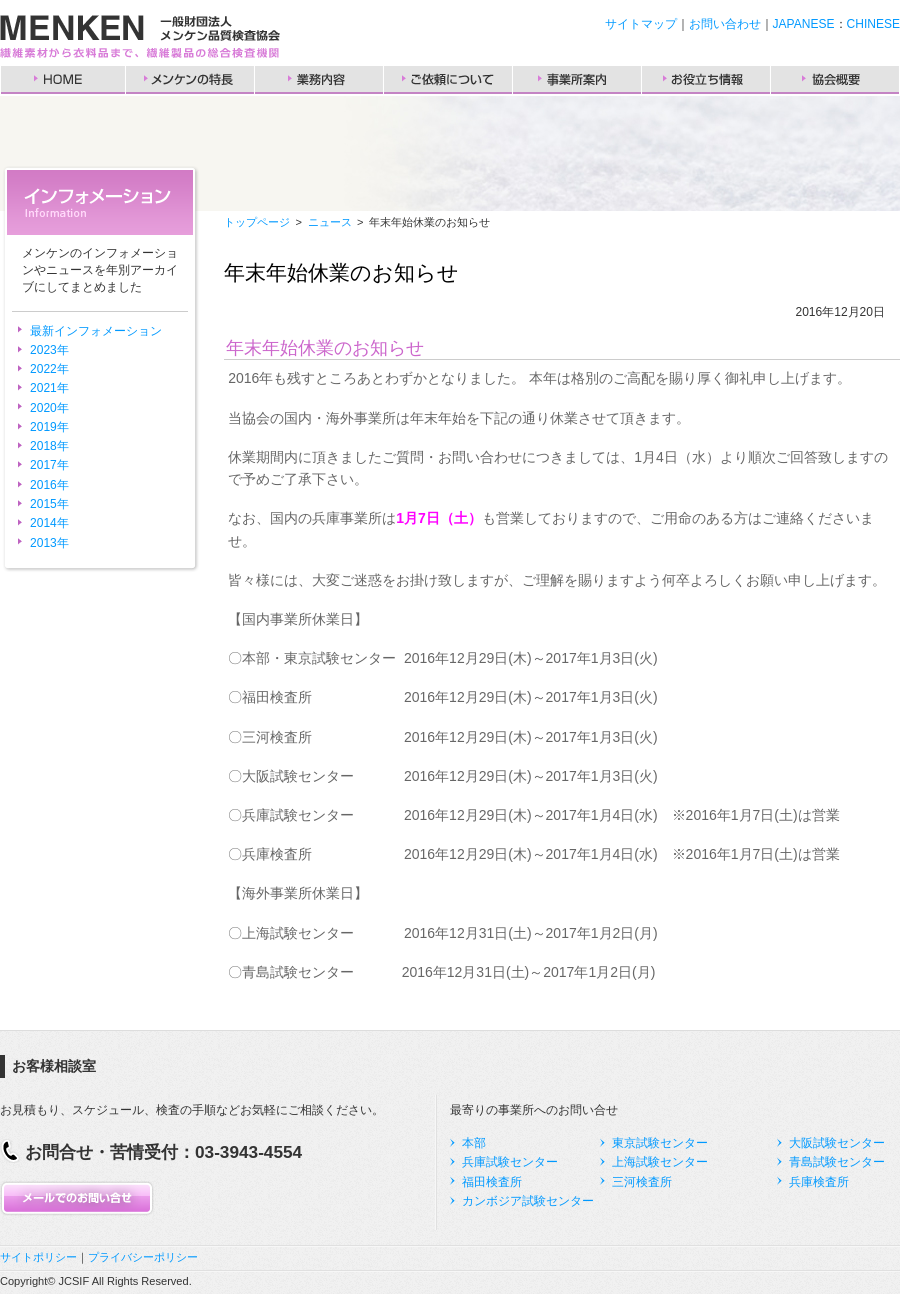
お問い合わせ (725, 24)
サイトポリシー (38, 1257)
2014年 (49, 523)
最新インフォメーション (96, 331)
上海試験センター (660, 1162)
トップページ (257, 222)
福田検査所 (492, 1182)
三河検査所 (642, 1182)
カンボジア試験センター (528, 1201)
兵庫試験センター (510, 1162)
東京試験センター (660, 1143)
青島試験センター (837, 1162)
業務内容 (319, 80)
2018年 (49, 446)
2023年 (49, 350)
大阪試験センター (837, 1143)
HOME (63, 80)
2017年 (49, 465)
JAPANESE (804, 24)
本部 (474, 1143)
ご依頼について (448, 80)
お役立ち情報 (706, 80)
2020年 (49, 408)
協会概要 (835, 80)
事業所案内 (577, 80)
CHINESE (873, 24)
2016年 (49, 485)
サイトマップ (641, 24)
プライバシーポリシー (143, 1257)
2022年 (49, 369)
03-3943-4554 (248, 1152)
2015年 (49, 504)
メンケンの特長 (190, 80)
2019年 (49, 427)
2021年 (49, 388)
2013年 (49, 543)
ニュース (330, 222)
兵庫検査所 (819, 1182)
